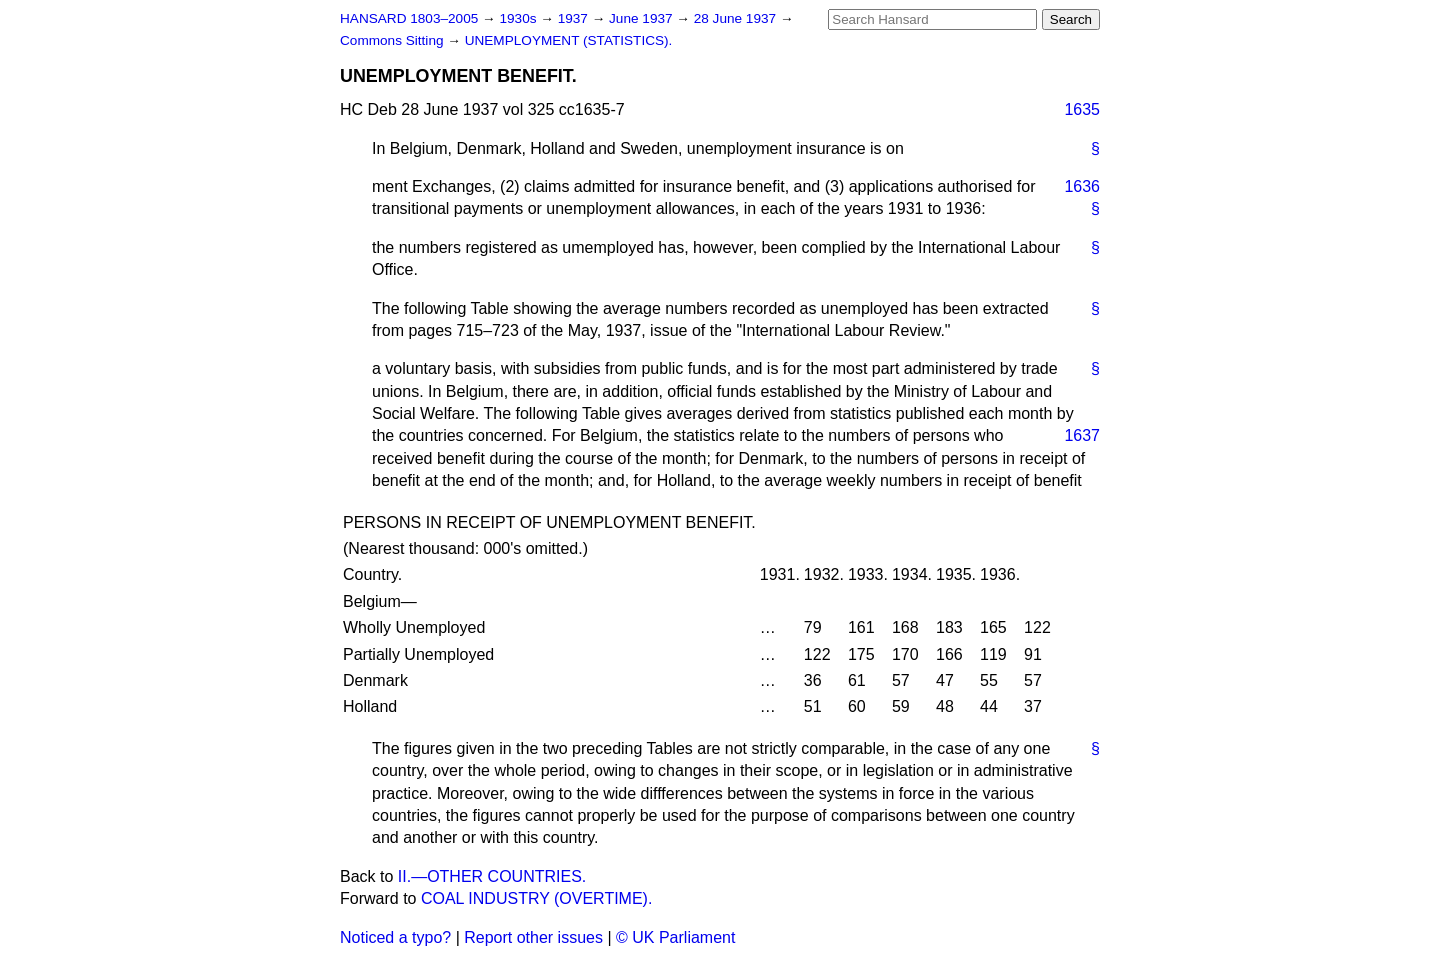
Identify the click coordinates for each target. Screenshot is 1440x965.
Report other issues (533, 937)
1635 (1082, 109)
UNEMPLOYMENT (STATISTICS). (569, 40)
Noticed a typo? (395, 937)
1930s (519, 18)
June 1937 (642, 18)
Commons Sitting (393, 40)
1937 (575, 18)
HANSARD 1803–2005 (409, 18)
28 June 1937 (737, 18)
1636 (1082, 186)
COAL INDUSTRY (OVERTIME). (536, 898)
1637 (1082, 435)
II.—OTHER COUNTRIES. (492, 876)
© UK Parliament (675, 937)
